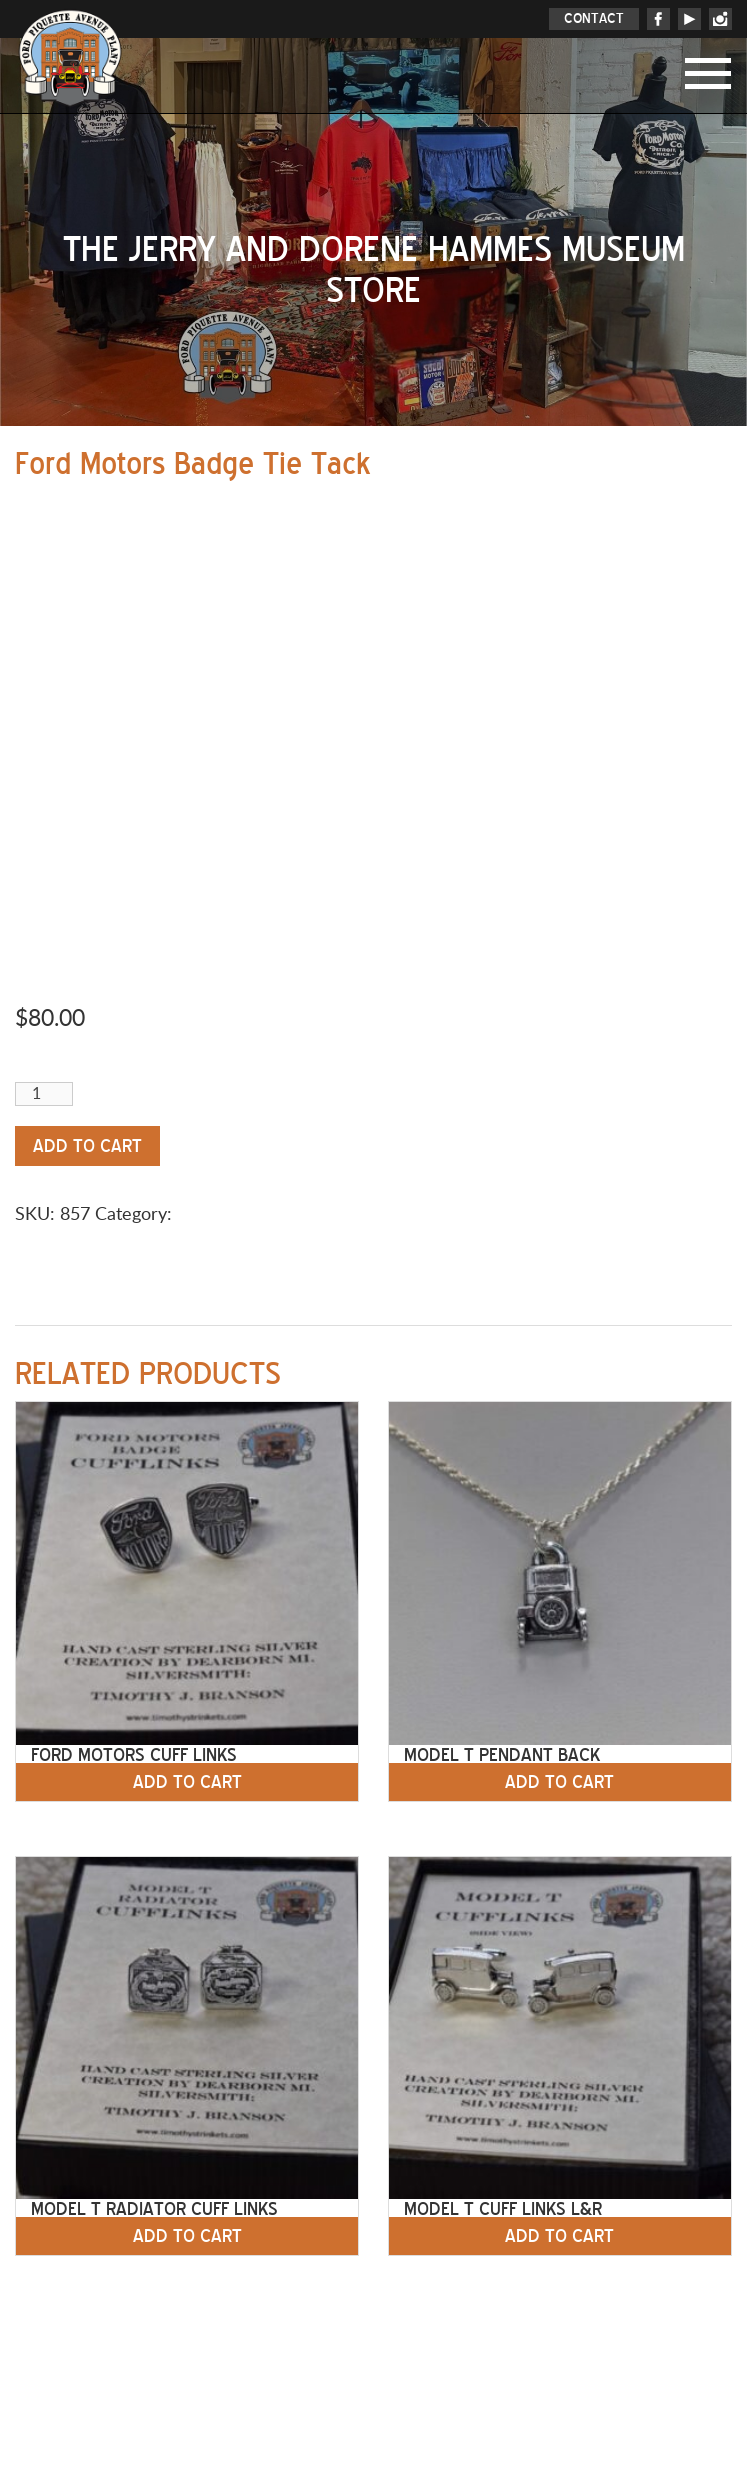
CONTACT (594, 18)
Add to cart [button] (187, 1782)
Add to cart (87, 1146)
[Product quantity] (44, 1094)
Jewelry (207, 1215)
